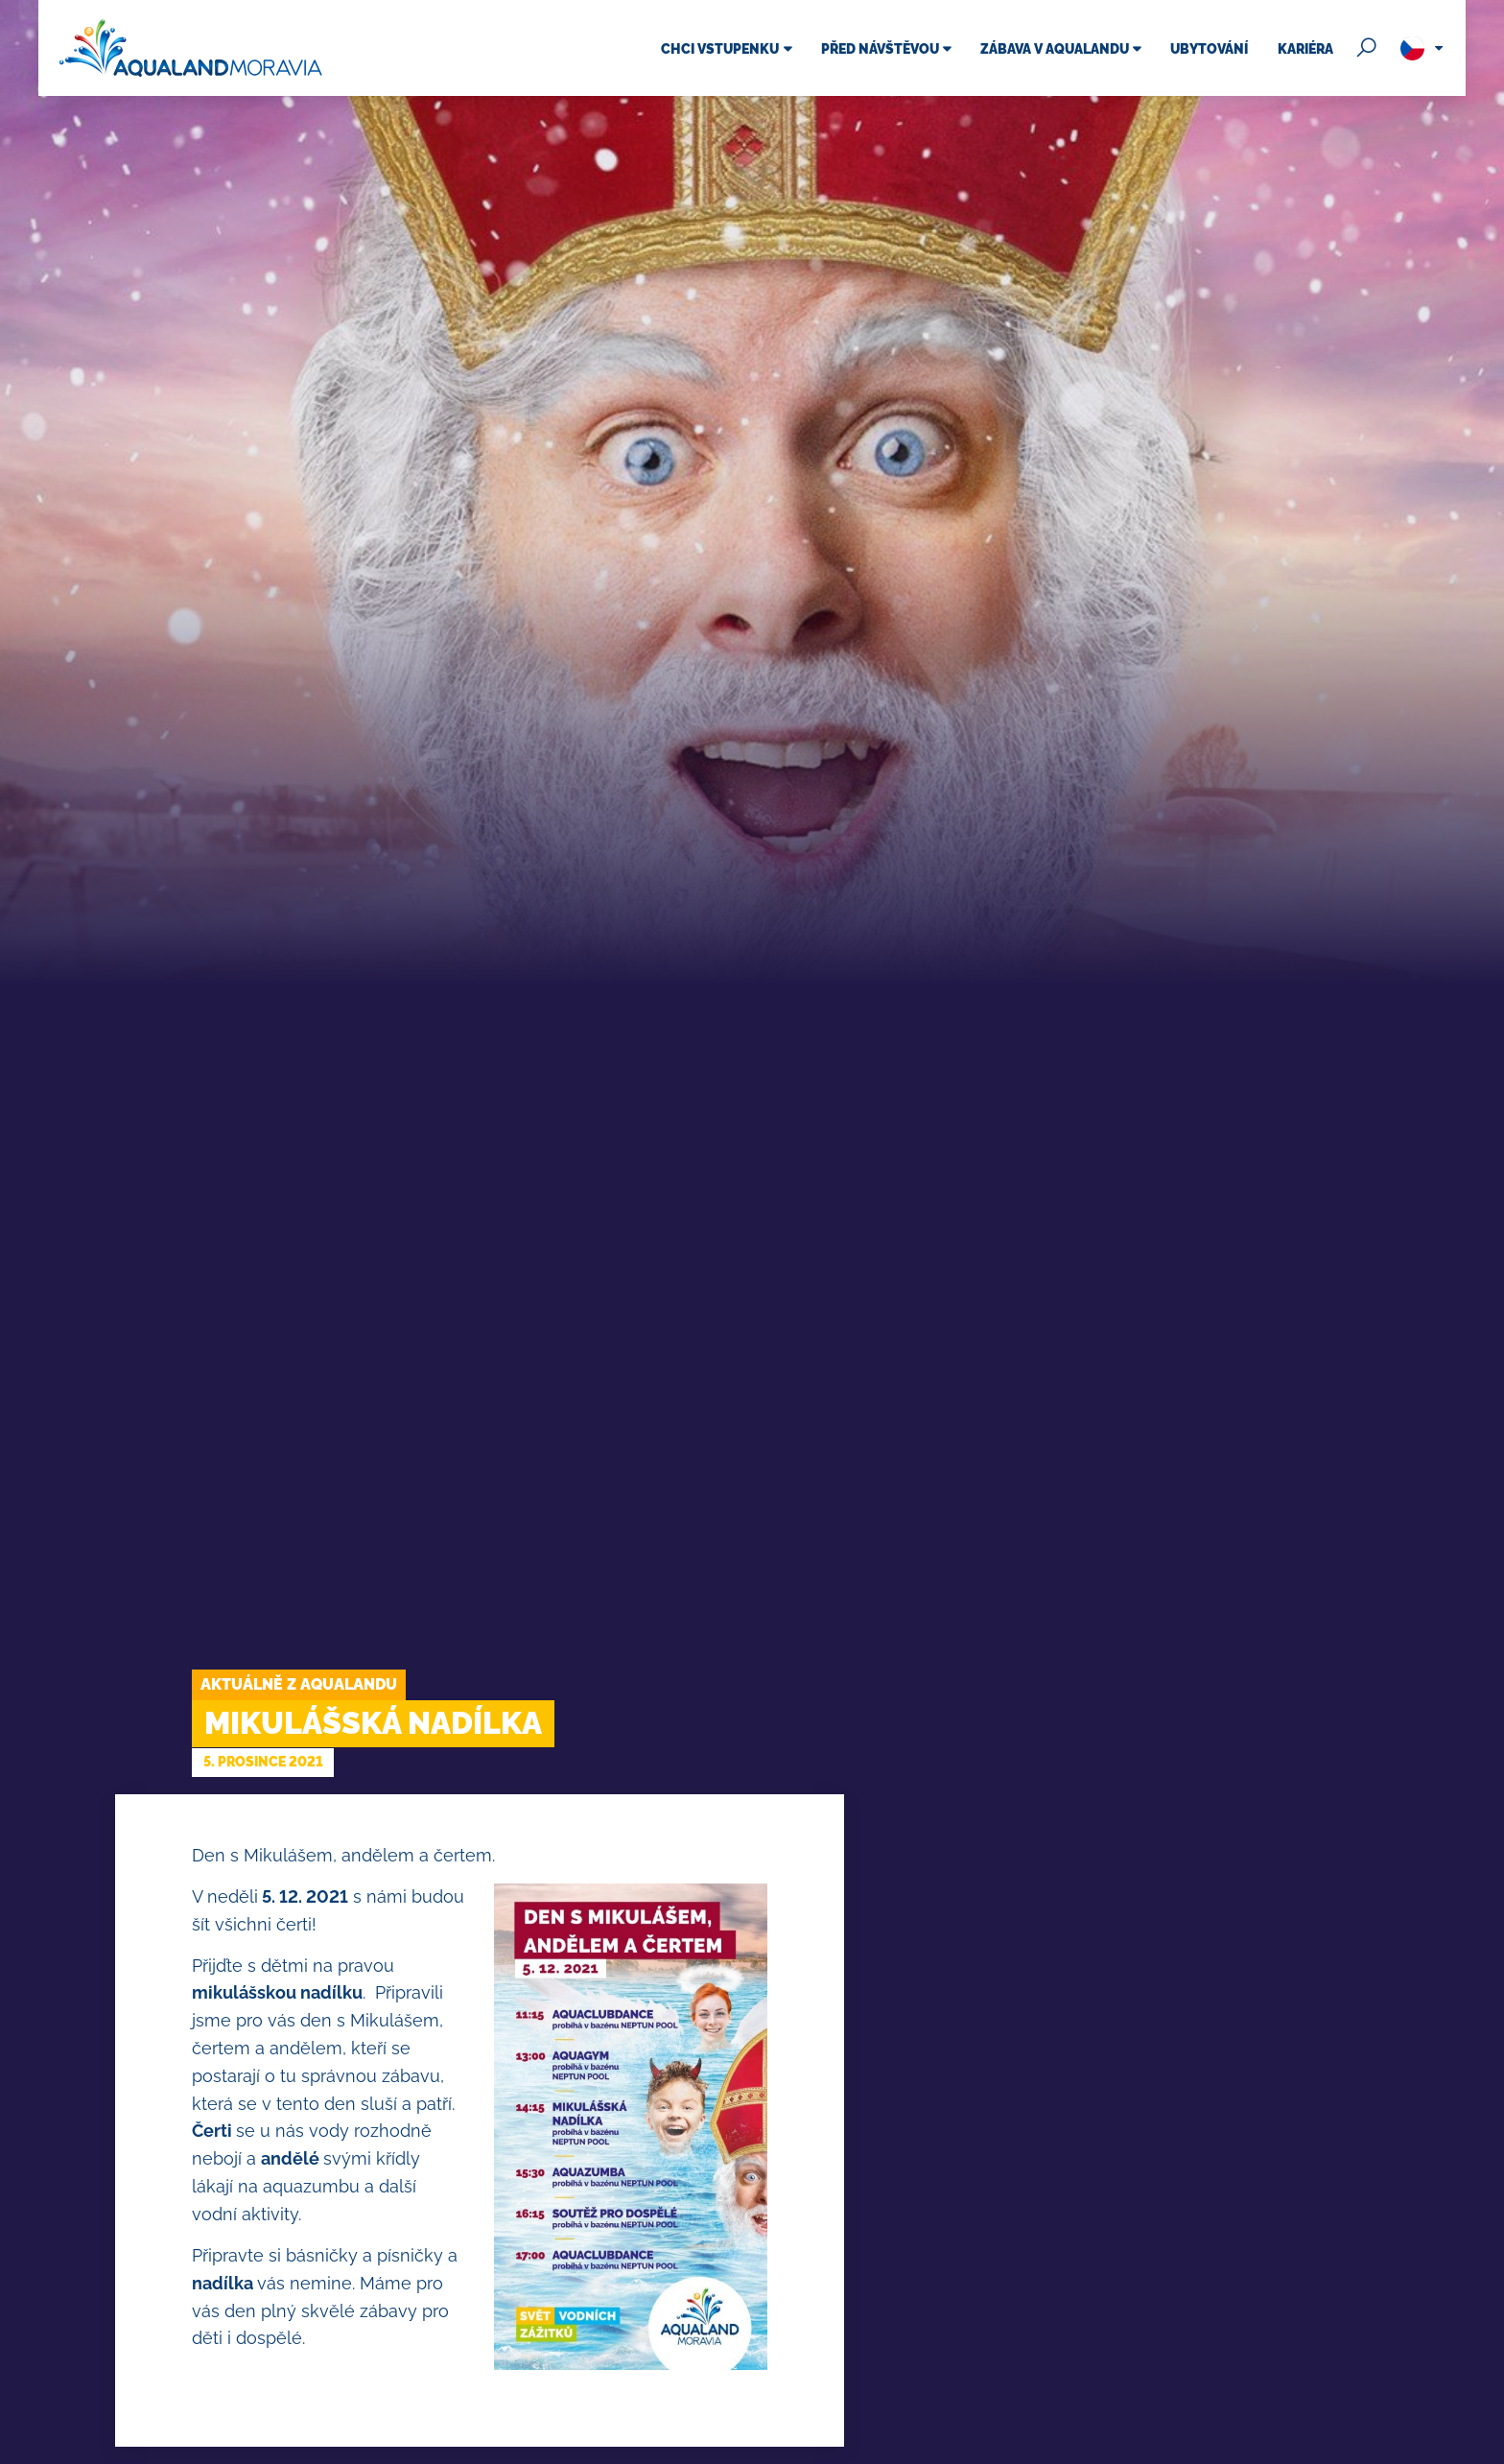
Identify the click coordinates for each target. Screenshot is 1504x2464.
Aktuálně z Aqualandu (298, 1684)
